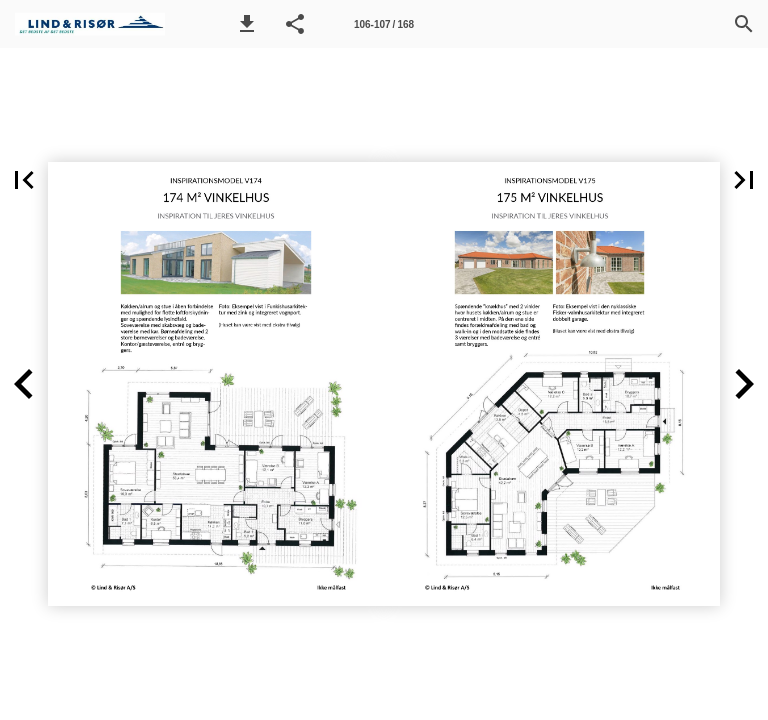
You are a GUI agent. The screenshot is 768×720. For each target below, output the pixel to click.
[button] (247, 24)
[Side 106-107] (384, 24)
